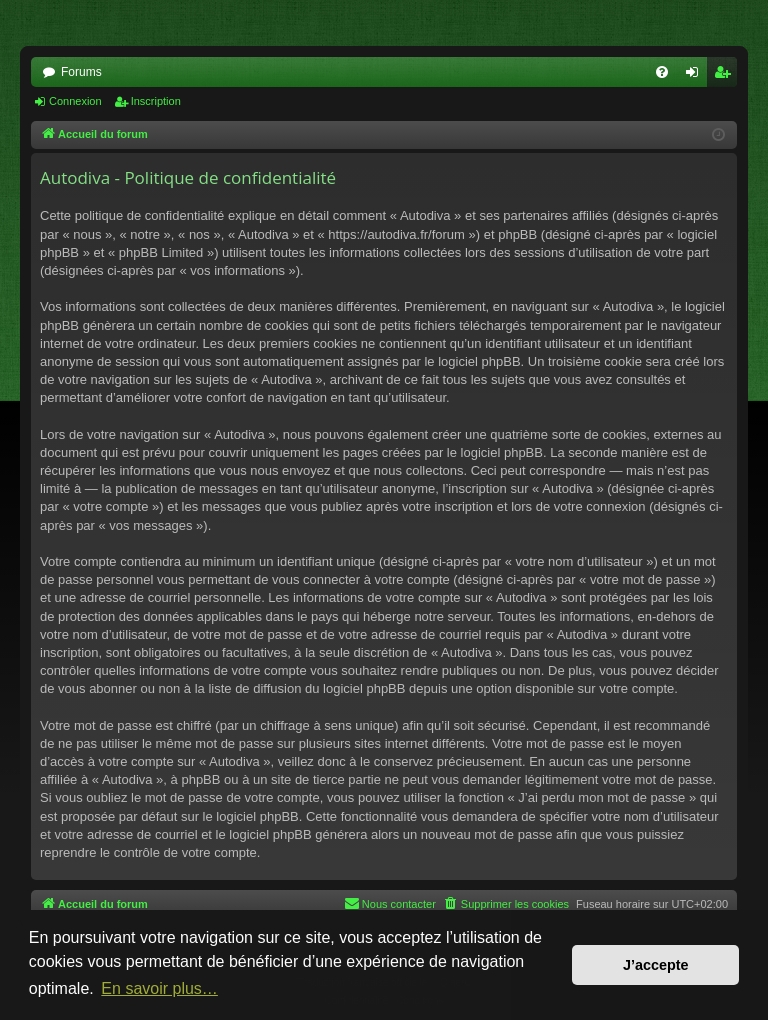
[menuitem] (662, 72)
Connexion (75, 101)
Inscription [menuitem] (726, 76)
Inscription (156, 101)
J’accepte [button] (656, 965)
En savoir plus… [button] (159, 988)
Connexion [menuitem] (696, 76)
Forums (81, 72)
